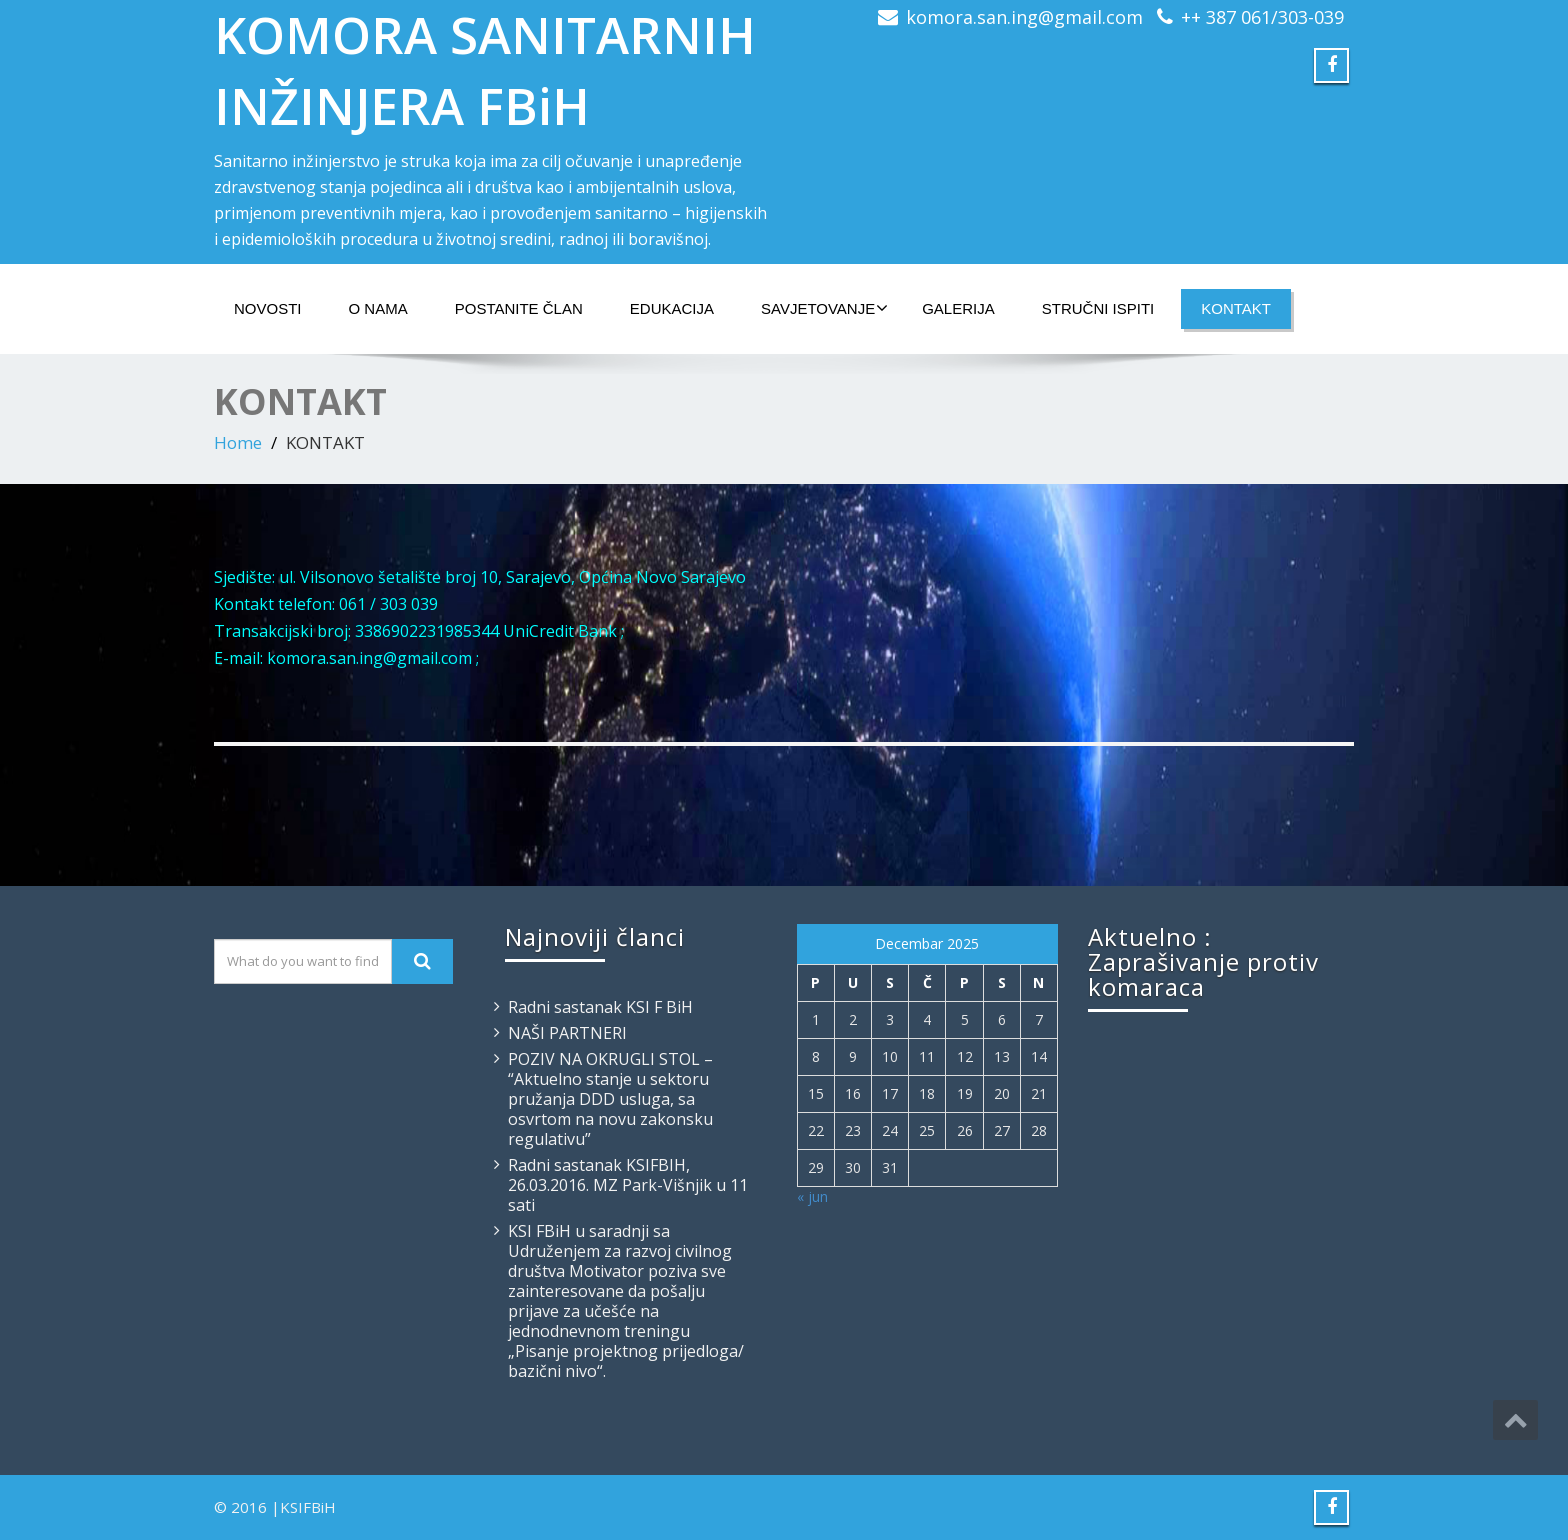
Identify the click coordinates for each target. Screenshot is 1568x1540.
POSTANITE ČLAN (519, 308)
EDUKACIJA (672, 308)
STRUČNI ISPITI (1098, 308)
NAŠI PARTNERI (567, 1033)
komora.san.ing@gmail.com (1024, 17)
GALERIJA (958, 308)
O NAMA (378, 308)
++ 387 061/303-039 (1262, 17)
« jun (812, 1196)
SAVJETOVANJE (824, 308)
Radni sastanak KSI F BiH (600, 1007)
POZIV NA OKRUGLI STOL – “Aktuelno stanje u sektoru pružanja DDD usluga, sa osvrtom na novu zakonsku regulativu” (610, 1099)
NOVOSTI (268, 308)
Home (238, 442)
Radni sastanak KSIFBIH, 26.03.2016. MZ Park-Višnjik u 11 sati (628, 1185)
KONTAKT (1236, 308)
